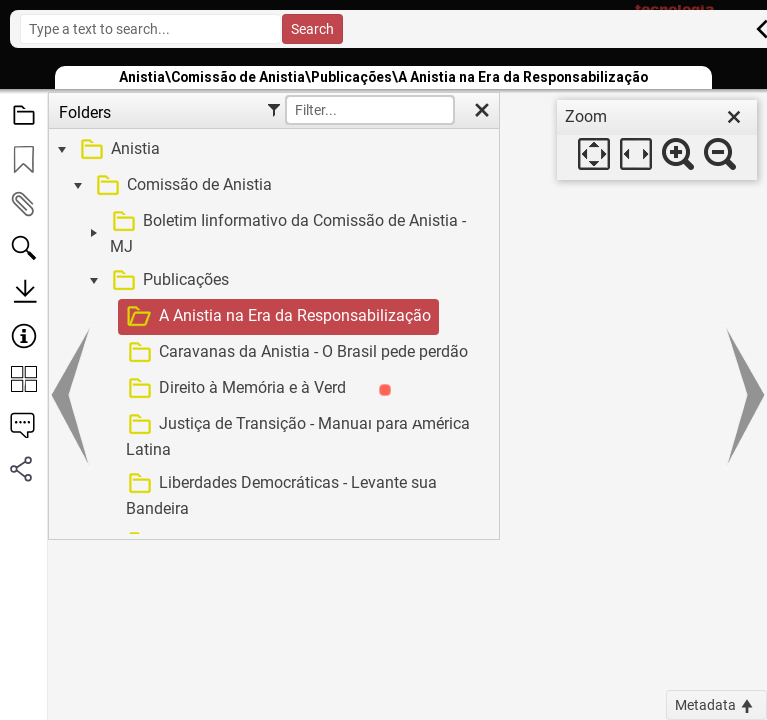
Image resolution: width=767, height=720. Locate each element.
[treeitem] (271, 150)
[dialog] (657, 140)
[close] (734, 117)
